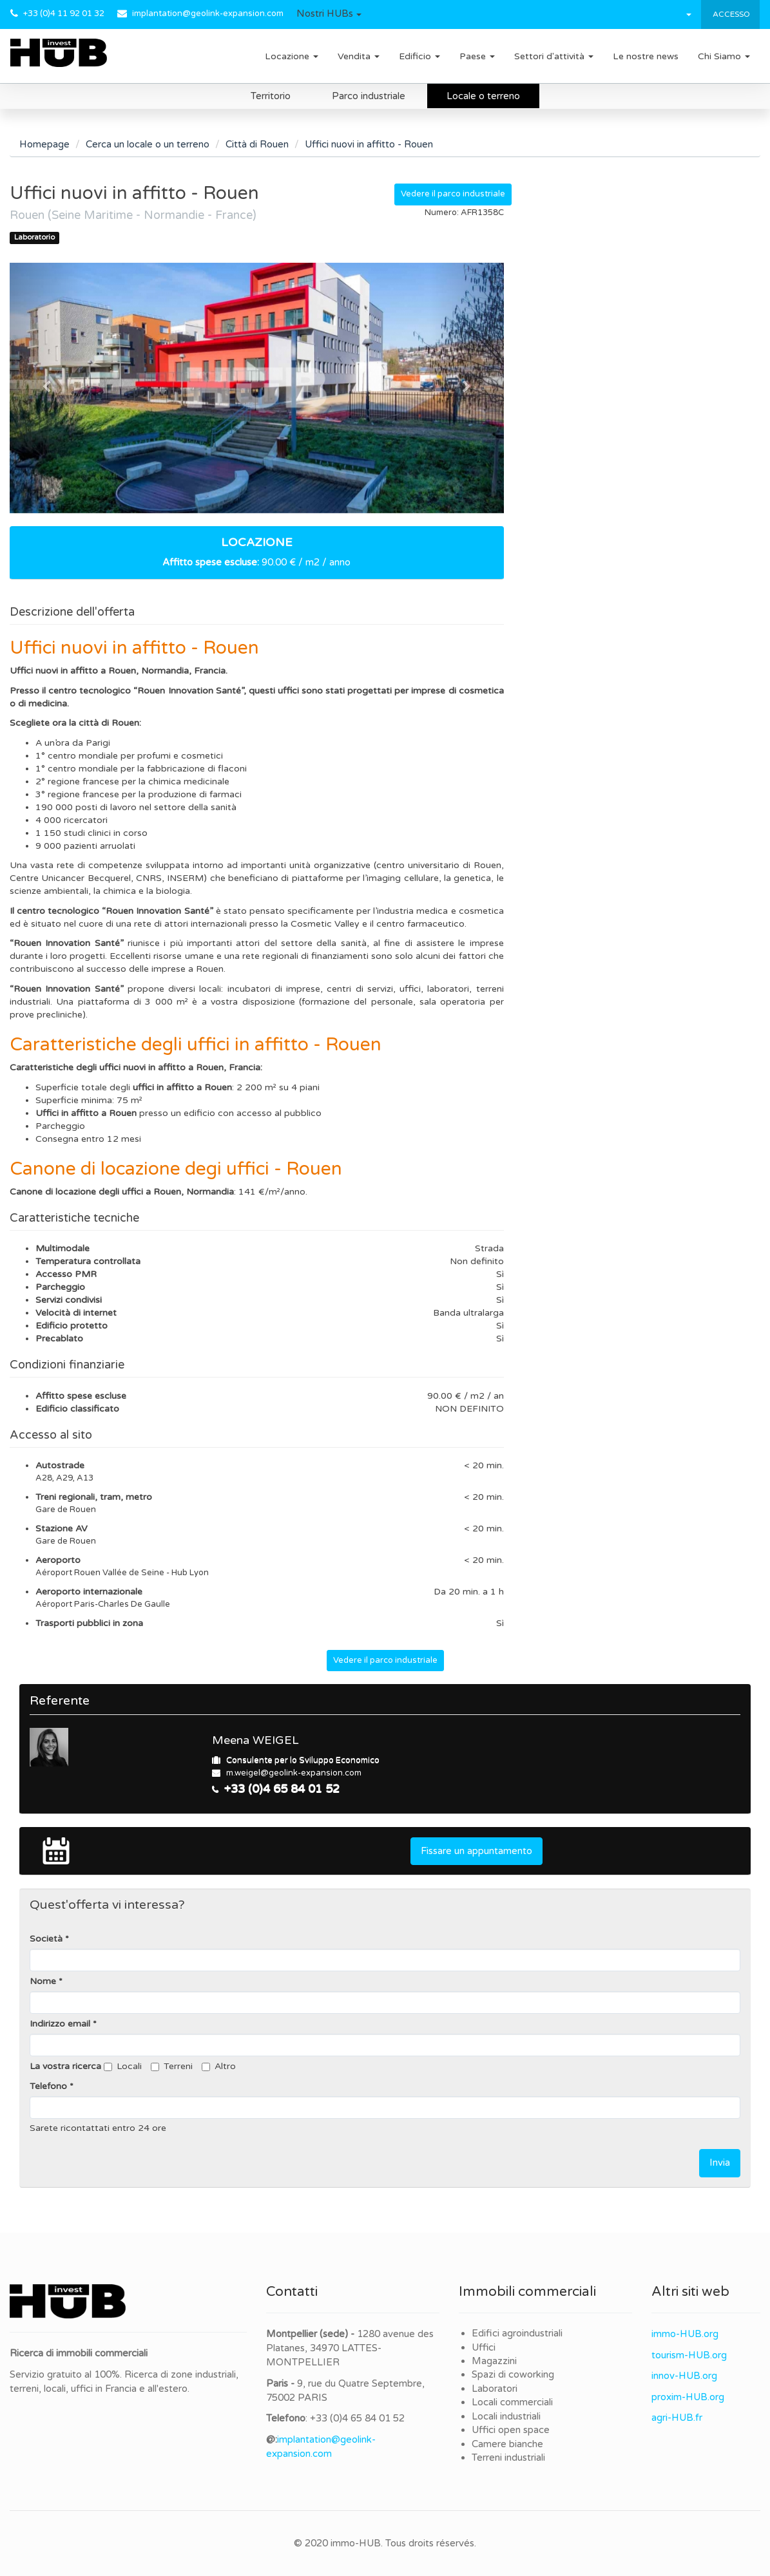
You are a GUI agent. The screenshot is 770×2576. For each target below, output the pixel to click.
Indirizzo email (60, 2023)
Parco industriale (368, 96)
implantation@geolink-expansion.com (208, 13)
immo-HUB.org (684, 2334)
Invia (719, 2162)
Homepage (44, 144)
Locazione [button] (291, 56)
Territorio (271, 96)
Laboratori (494, 2388)
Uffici (484, 2347)
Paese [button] (477, 56)
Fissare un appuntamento (476, 1851)
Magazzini (494, 2361)
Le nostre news (646, 56)
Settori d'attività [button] (553, 56)
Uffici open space (511, 2430)
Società (46, 1938)
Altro (219, 2066)
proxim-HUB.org (687, 2397)
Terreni (172, 2066)
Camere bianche (507, 2444)
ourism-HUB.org (691, 2355)
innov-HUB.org (684, 2376)
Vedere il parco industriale (453, 194)
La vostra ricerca (65, 2066)
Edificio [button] (419, 56)
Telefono (48, 2086)
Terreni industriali (508, 2457)
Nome (43, 1981)
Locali (123, 2066)
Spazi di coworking (513, 2374)
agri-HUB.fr (676, 2417)
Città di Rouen (257, 144)
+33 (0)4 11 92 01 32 (63, 13)
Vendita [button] (359, 56)
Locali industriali (506, 2416)
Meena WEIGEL (255, 1740)
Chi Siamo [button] (724, 56)
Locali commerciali (512, 2402)
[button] (328, 14)
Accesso (730, 14)
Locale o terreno (483, 96)
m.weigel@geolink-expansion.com (293, 1773)
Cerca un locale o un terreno (147, 144)
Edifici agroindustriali (517, 2333)
